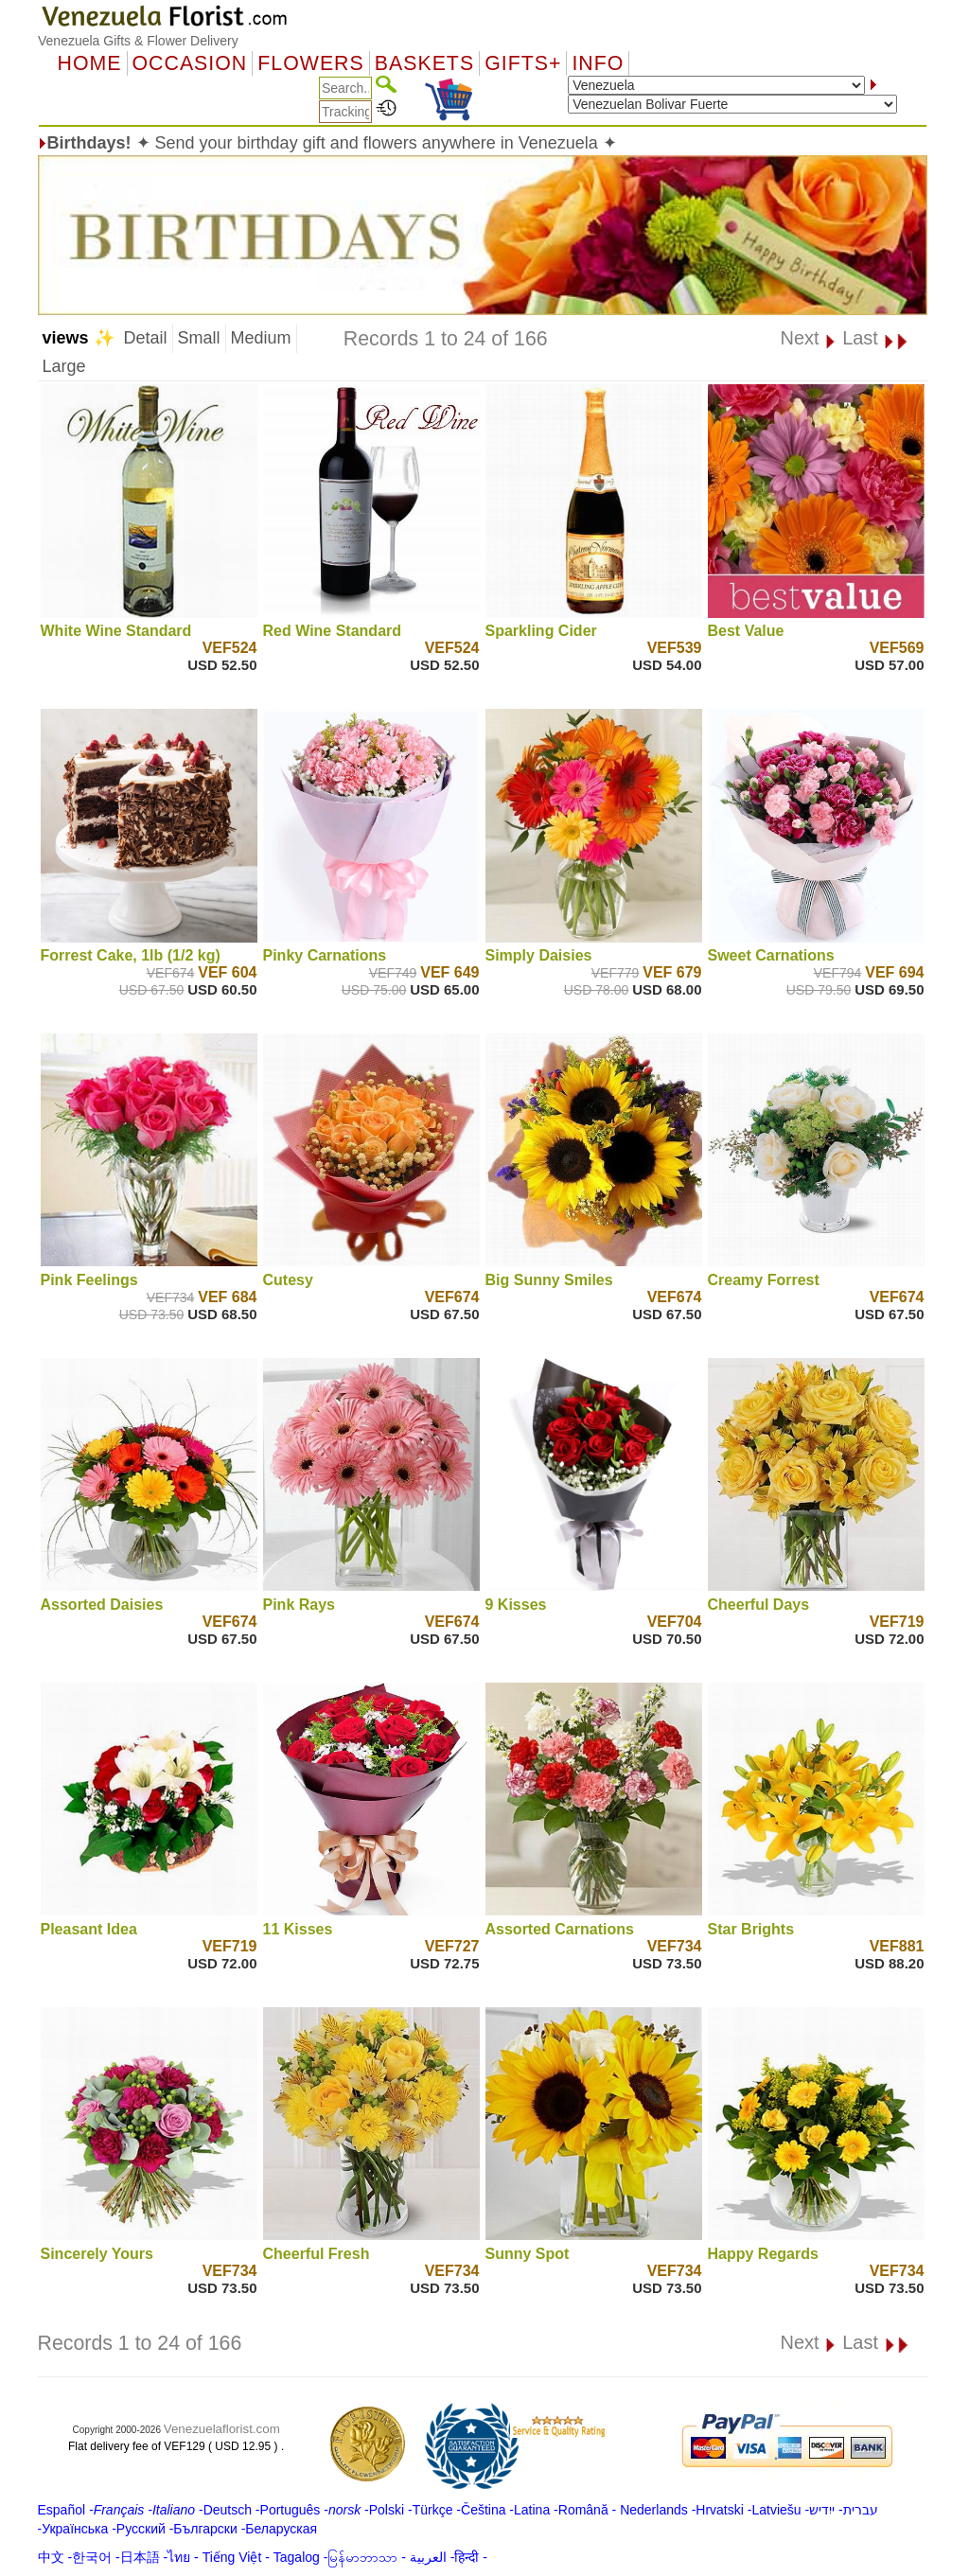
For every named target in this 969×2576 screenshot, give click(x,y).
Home (90, 63)
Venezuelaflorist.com (222, 2429)
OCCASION (190, 63)
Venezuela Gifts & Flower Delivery (138, 40)
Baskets (424, 63)
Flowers (310, 63)
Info (598, 63)
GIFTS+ (522, 63)
